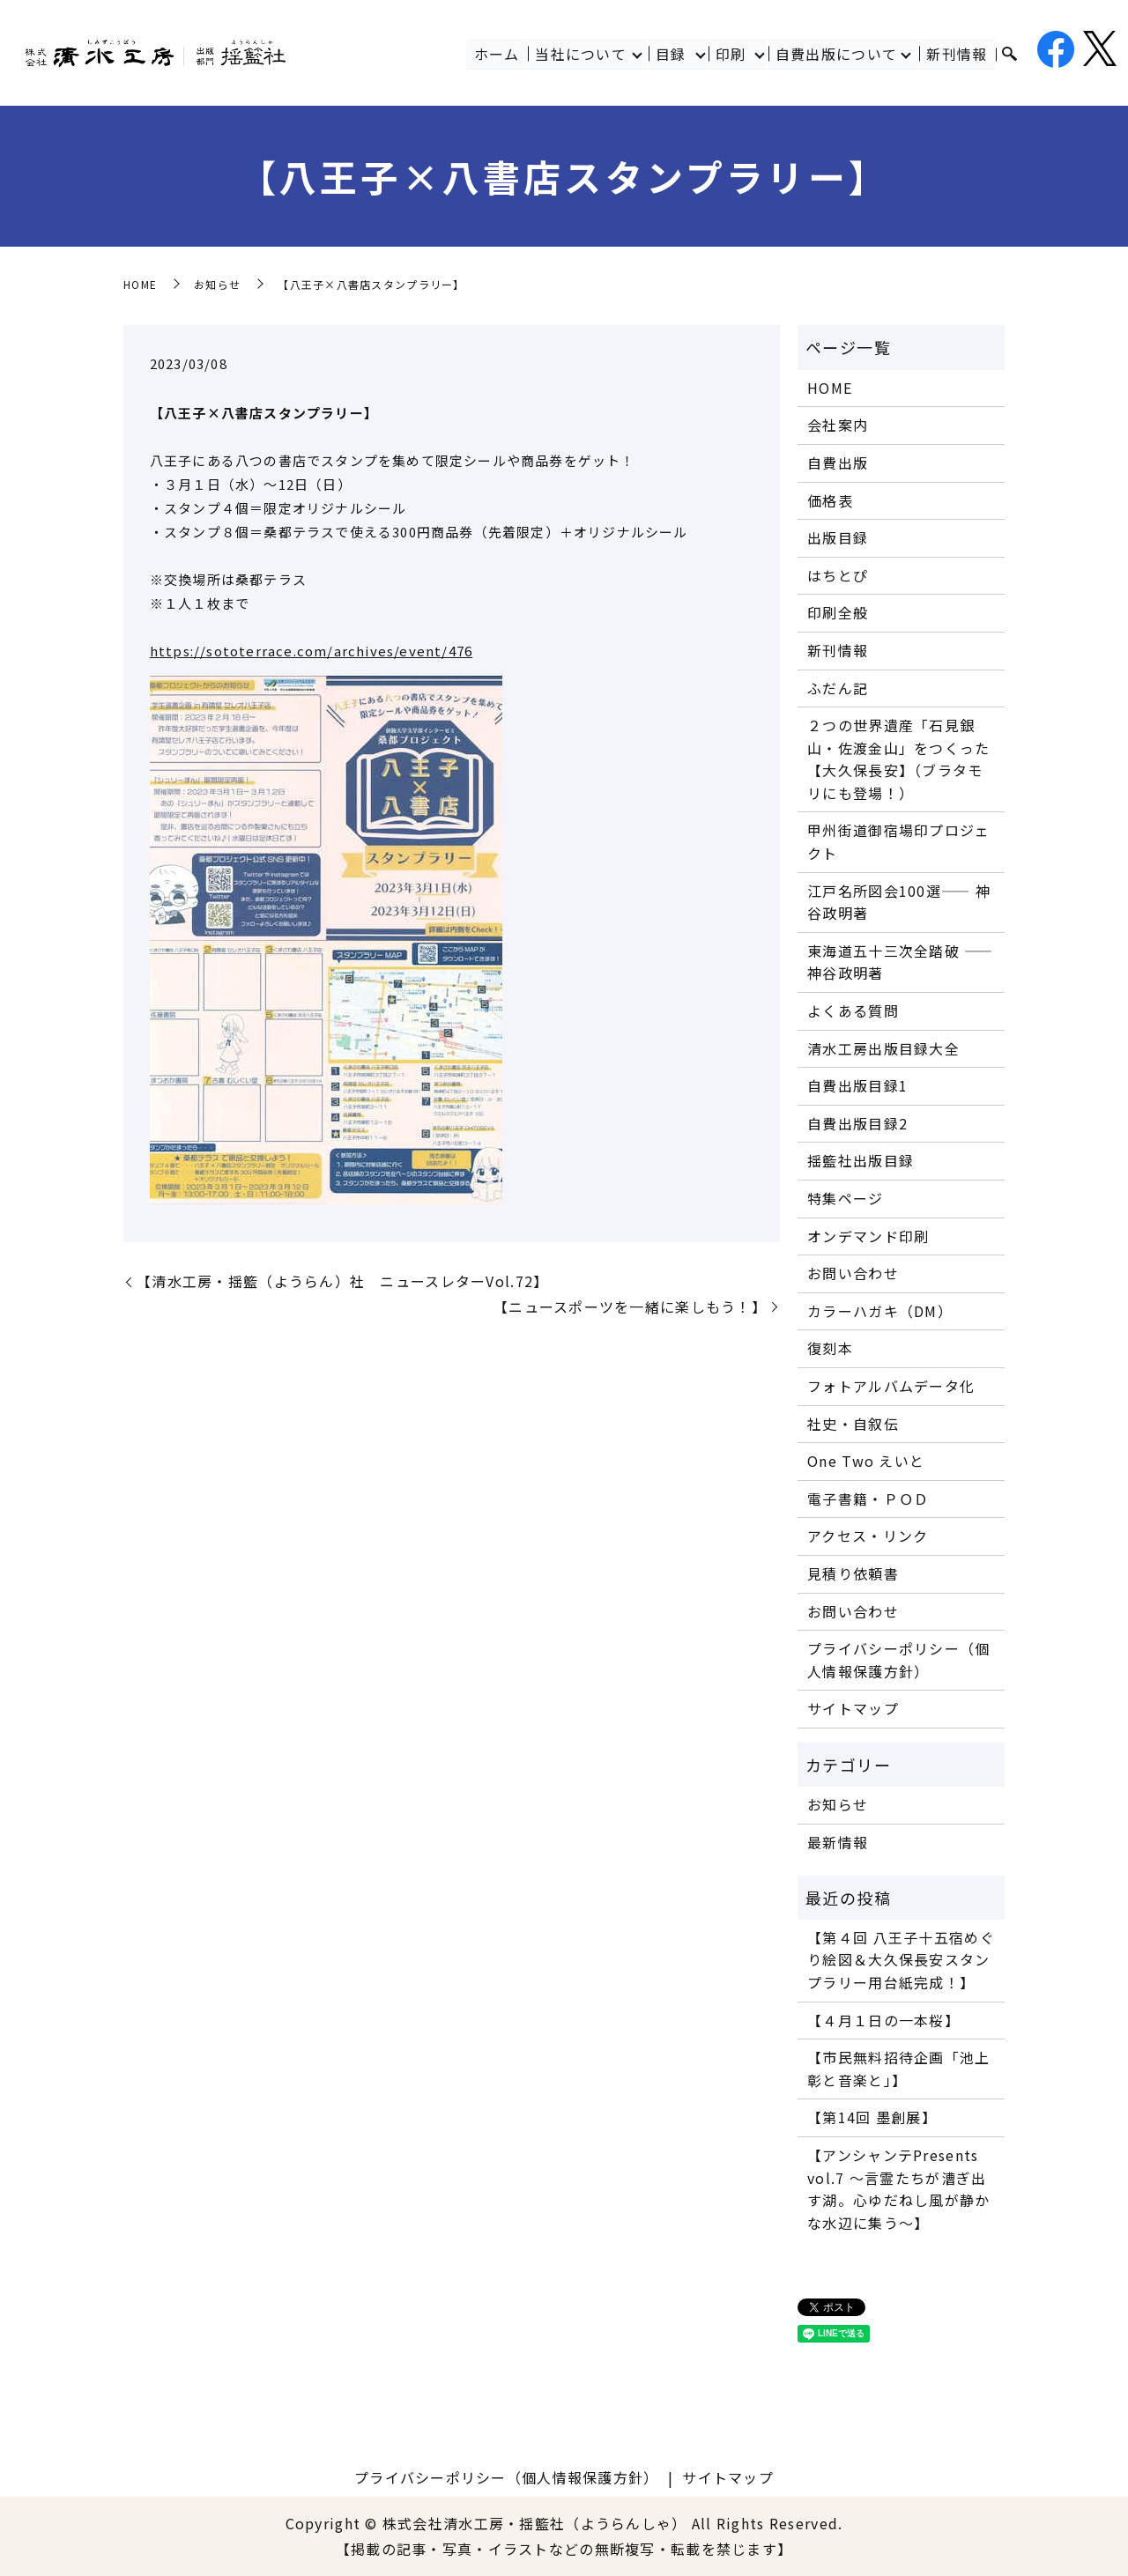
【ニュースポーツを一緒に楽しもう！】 (630, 1306)
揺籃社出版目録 (860, 1160)
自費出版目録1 (857, 1085)
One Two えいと (865, 1460)
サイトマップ (853, 1708)
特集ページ (845, 1198)
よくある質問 (853, 1010)
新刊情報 (957, 53)
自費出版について (836, 53)
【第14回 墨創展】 (872, 2117)
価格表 (830, 500)
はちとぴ (837, 575)
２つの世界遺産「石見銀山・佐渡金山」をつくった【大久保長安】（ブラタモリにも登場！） (898, 758)
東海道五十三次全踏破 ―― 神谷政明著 (900, 962)
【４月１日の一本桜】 (883, 2020)
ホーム (497, 53)
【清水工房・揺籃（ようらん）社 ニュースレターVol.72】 (342, 1281)
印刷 (731, 53)
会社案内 (837, 424)
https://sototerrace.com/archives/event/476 (311, 650)
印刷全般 (837, 612)
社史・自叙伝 (853, 1423)
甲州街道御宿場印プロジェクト (898, 841)
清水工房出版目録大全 (883, 1048)
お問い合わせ (853, 1273)
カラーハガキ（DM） (880, 1310)
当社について (581, 53)
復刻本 (830, 1347)
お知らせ (217, 284)
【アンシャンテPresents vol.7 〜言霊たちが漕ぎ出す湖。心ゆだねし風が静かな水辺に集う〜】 (898, 2188)
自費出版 (837, 462)
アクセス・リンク (867, 1535)
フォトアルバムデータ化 (891, 1385)
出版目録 (837, 537)
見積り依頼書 (853, 1573)
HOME (140, 284)
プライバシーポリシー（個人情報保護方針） (898, 1660)
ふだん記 (837, 688)
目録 (671, 53)
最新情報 (837, 1842)
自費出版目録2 (857, 1123)
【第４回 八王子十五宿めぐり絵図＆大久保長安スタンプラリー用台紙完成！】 (901, 1960)
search (1009, 54)
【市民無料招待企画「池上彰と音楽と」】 (898, 2069)
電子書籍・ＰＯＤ (868, 1498)
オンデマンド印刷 (868, 1236)
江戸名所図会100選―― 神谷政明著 (899, 902)
